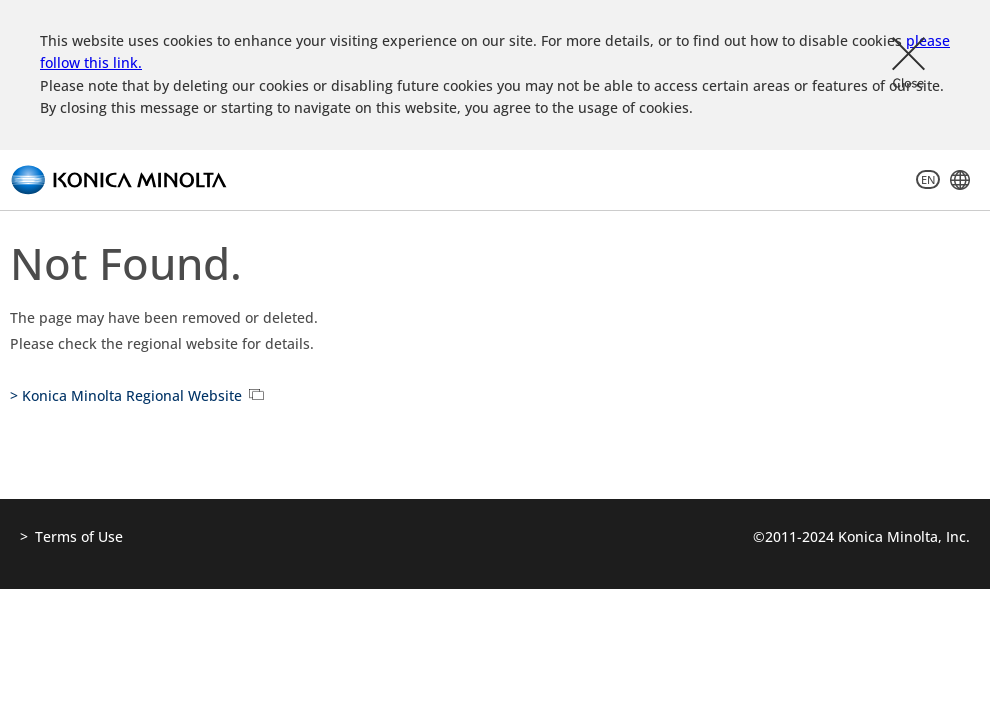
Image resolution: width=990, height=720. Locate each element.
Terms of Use (79, 536)
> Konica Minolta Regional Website (126, 395)
